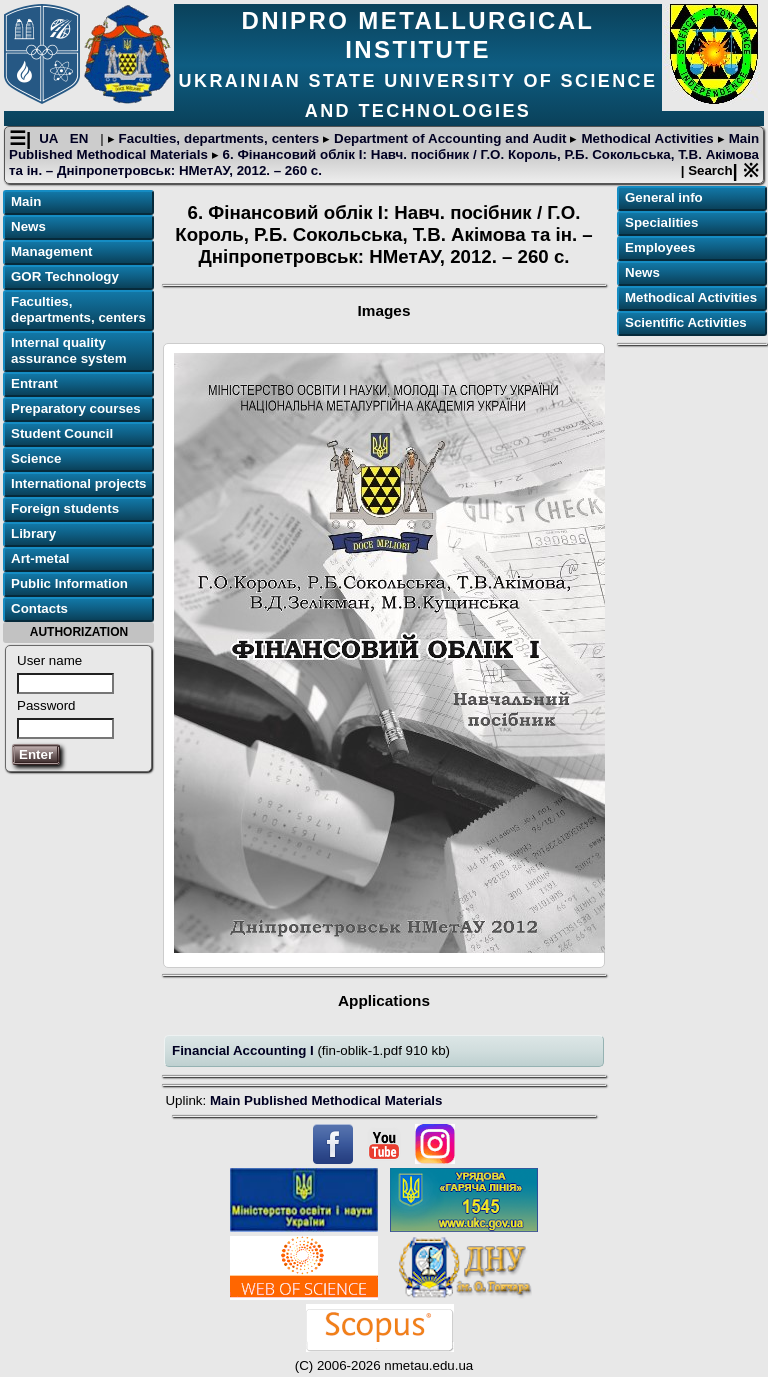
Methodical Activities (647, 138)
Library (33, 533)
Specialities (661, 222)
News (28, 226)
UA (50, 138)
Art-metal (40, 558)
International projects (79, 483)
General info (664, 197)
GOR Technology (65, 276)
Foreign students (65, 508)
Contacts (39, 608)
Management (51, 251)
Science (36, 458)
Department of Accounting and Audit (450, 138)
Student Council (62, 433)
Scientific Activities (686, 322)
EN (81, 138)
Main (26, 201)
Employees (660, 247)
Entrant (34, 383)
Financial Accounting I (244, 1050)
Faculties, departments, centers (219, 138)
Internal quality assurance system (69, 350)
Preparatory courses (76, 408)
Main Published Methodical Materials (326, 1100)
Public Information (69, 583)
